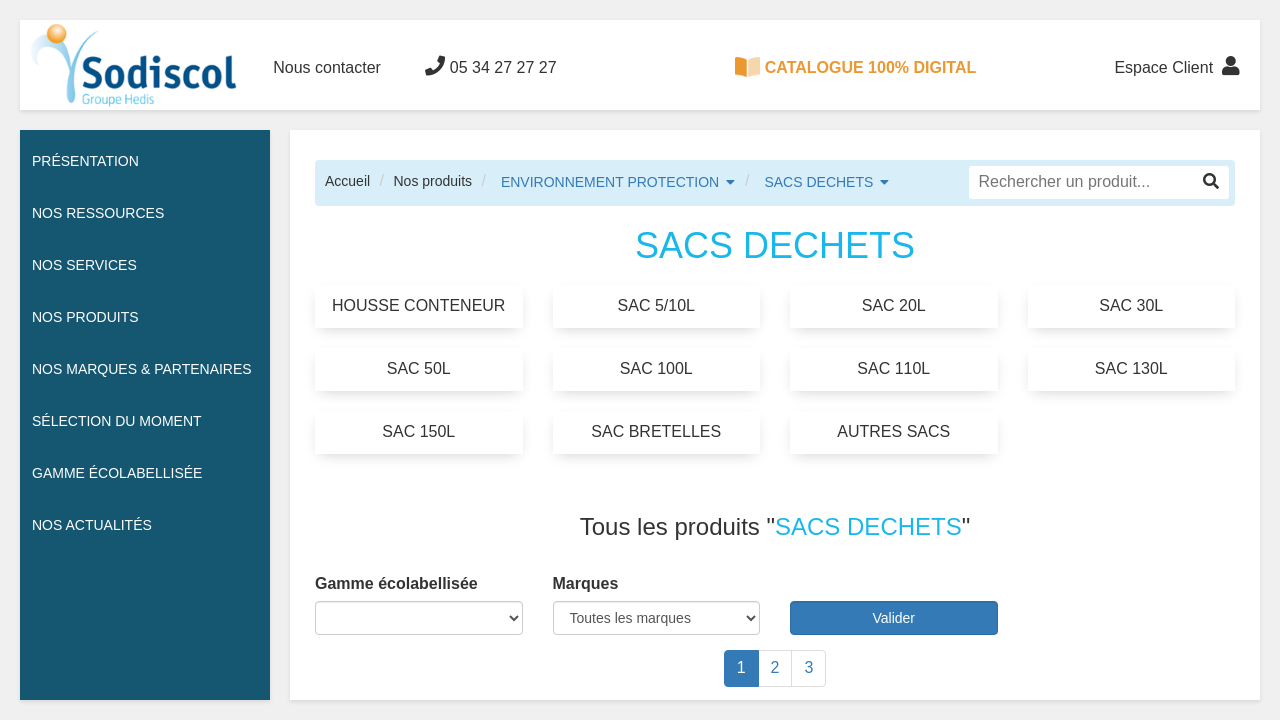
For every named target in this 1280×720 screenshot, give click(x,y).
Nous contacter (327, 67)
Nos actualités (92, 525)
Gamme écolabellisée (117, 473)
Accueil (347, 181)
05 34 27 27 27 (490, 66)
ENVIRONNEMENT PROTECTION (610, 182)
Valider (893, 618)
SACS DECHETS (818, 182)
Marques (586, 583)
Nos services (84, 265)
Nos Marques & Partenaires (142, 369)
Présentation (85, 161)
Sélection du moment (117, 421)
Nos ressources (98, 213)
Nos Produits (85, 317)
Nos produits (432, 181)
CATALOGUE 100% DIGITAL (856, 67)
